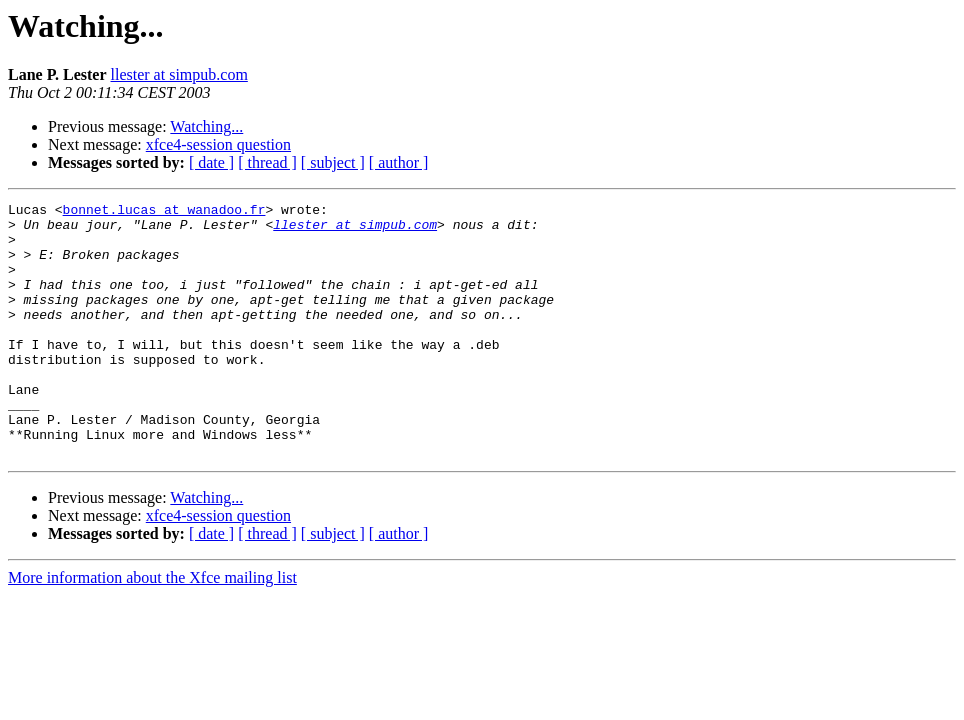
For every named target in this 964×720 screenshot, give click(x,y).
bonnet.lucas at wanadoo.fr (164, 212)
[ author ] (399, 162)
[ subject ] (333, 162)
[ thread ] (267, 162)
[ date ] (211, 162)
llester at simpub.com (179, 74)
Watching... (206, 126)
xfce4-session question (218, 144)
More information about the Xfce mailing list (152, 628)
